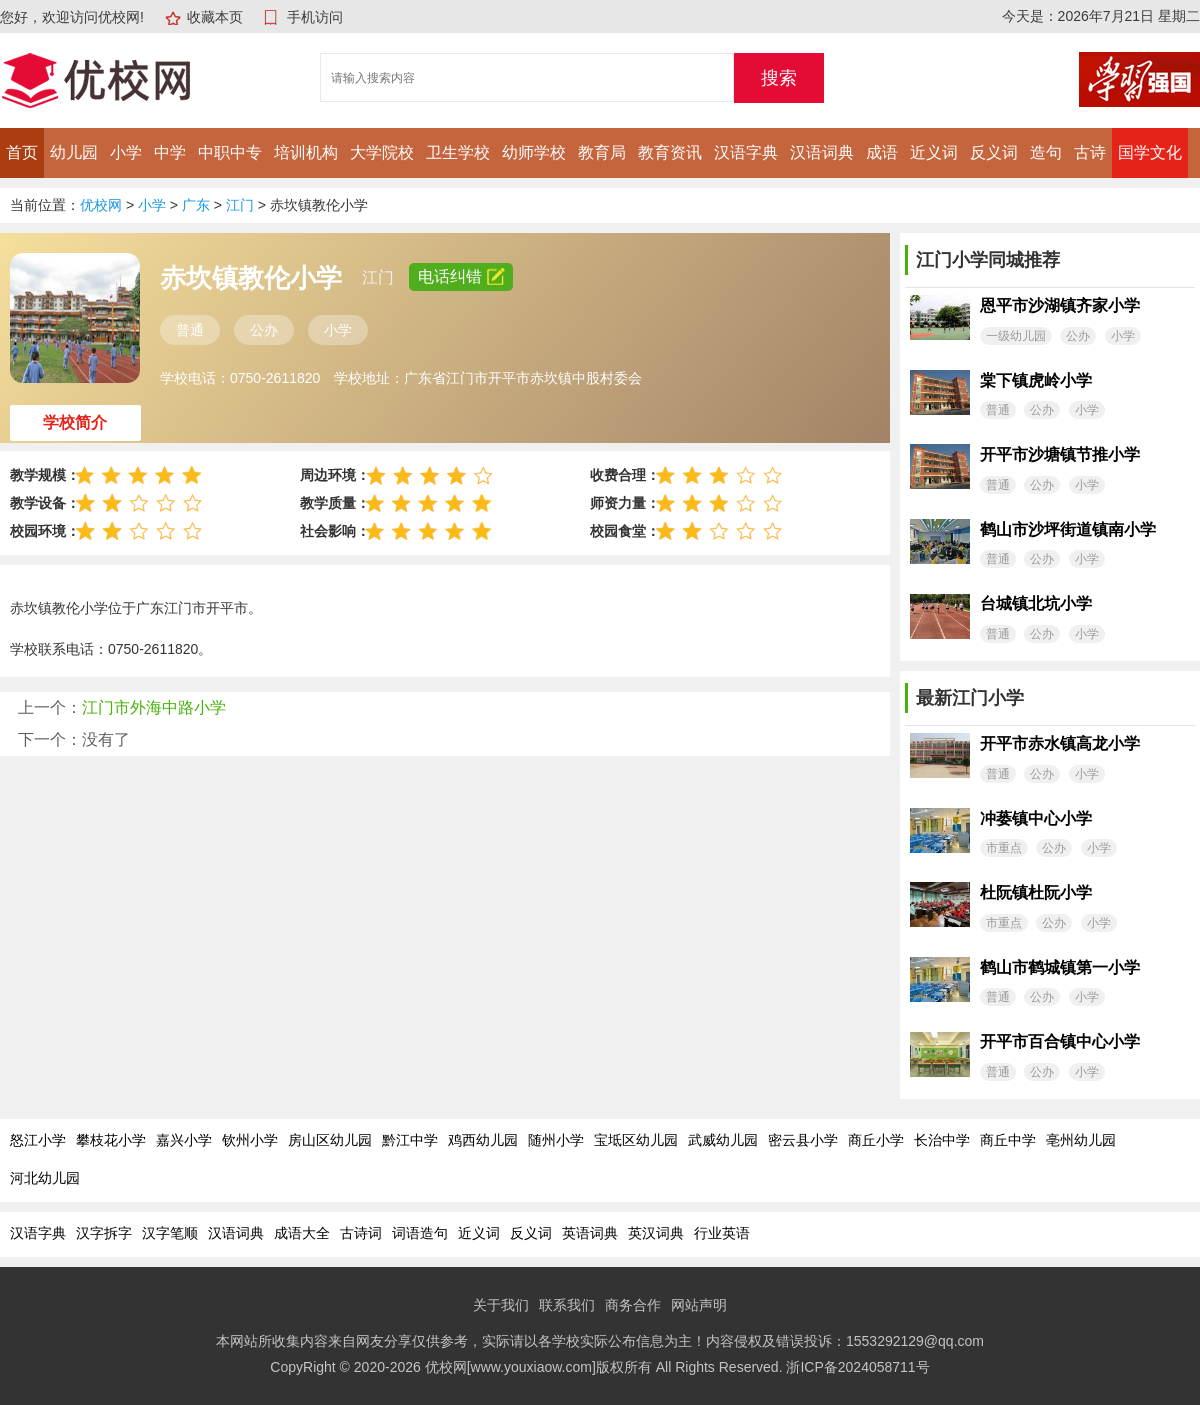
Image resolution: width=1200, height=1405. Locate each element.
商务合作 (633, 1305)
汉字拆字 (104, 1233)
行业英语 (722, 1233)
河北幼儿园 (45, 1178)
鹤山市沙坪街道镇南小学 (1068, 529)
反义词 (994, 152)
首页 (22, 152)
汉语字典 (746, 152)
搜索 (779, 78)
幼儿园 (74, 152)
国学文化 (1150, 152)
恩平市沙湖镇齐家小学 (1060, 305)
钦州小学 (250, 1140)
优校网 (101, 205)
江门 (240, 205)
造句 (1046, 152)
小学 (126, 152)
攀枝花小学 (111, 1140)
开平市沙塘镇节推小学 (1060, 454)
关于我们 (501, 1305)
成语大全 (302, 1233)
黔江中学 (410, 1140)
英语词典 (590, 1233)
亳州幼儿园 (1081, 1140)
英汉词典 (656, 1233)
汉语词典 (822, 152)
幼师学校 (534, 152)
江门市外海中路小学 (154, 707)
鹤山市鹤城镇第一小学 (1060, 967)
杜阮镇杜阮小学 (1036, 892)
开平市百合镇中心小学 (1060, 1041)
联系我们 (567, 1305)
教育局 (602, 152)
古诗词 (361, 1233)
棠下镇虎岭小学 (1036, 380)
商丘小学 (876, 1140)
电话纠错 (461, 276)
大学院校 (382, 152)
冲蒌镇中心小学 (1036, 818)
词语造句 (420, 1233)
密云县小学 (803, 1140)
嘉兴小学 (184, 1140)
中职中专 (230, 152)
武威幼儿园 (723, 1140)
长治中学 (942, 1140)
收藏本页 (215, 17)
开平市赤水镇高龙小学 (1060, 743)
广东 (196, 205)
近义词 (934, 152)
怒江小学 (38, 1140)
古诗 (1090, 152)
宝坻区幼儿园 (636, 1140)
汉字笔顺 (170, 1233)
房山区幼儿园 (330, 1140)
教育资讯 (670, 152)
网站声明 (699, 1305)
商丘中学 (1008, 1140)
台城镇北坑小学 (1036, 603)
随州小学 (556, 1140)
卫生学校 (458, 152)
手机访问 (315, 17)
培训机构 (306, 152)
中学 (170, 152)
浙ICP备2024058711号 (857, 1367)
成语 (882, 152)
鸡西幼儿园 (483, 1140)
